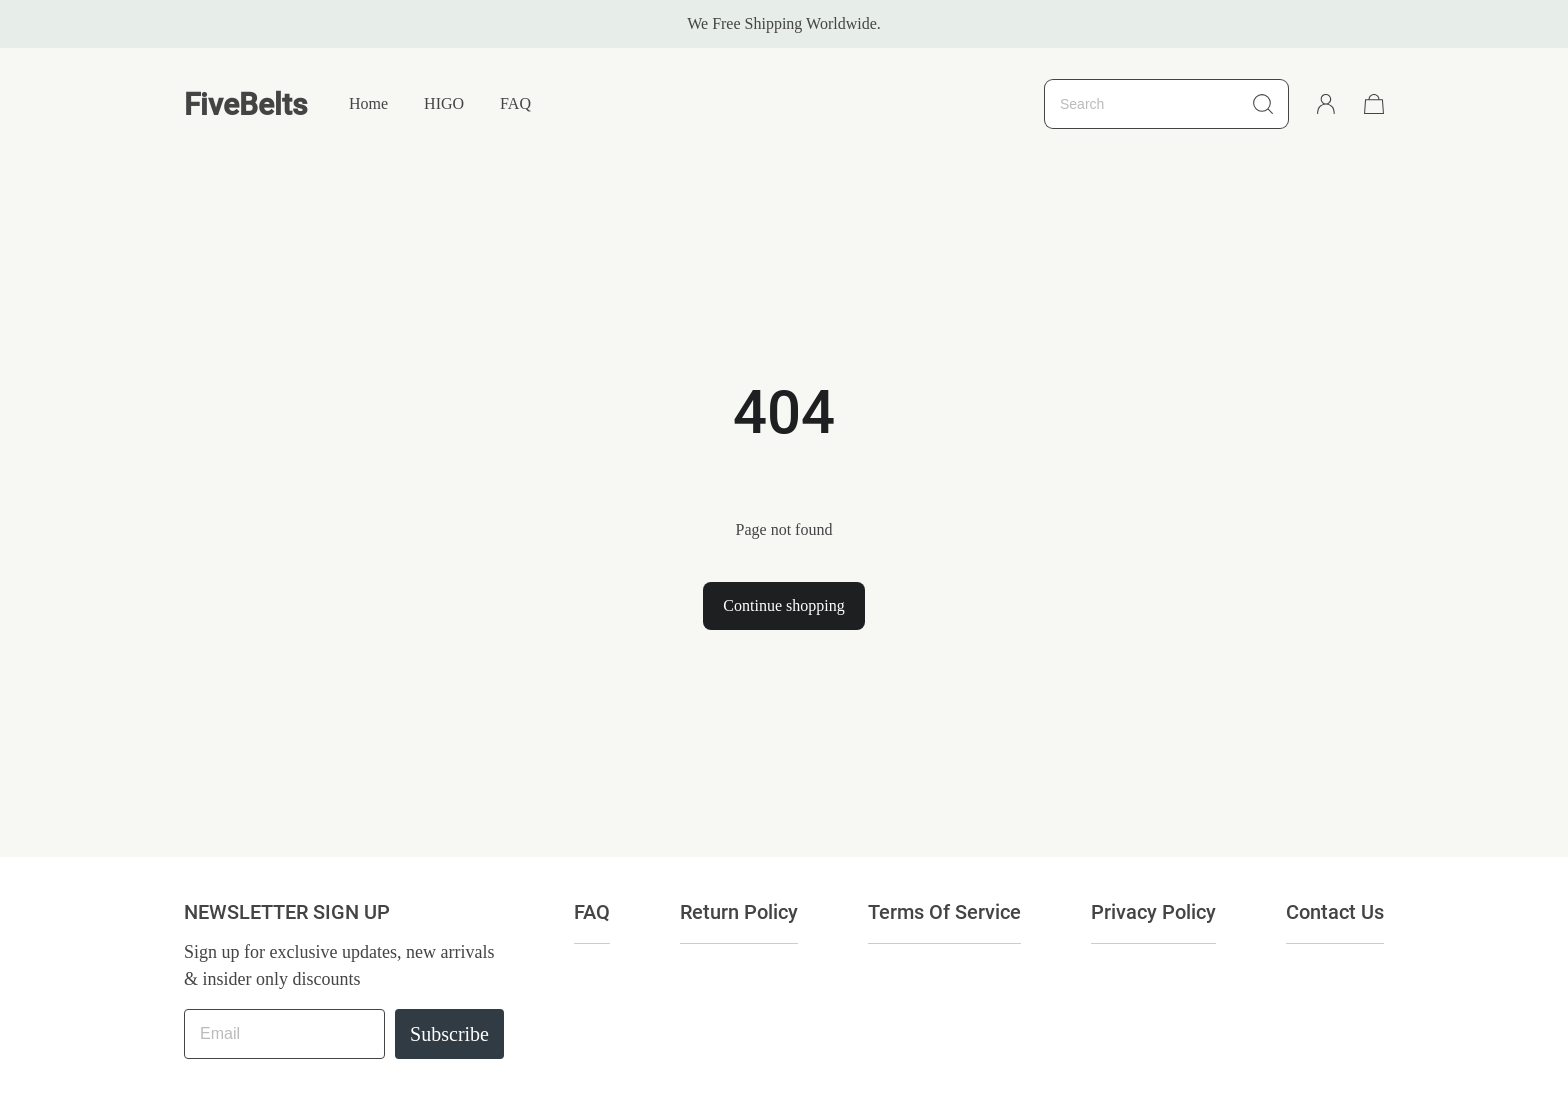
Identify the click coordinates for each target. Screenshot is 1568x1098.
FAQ (515, 103)
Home (368, 103)
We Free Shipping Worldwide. (784, 23)
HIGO (444, 103)
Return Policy (739, 912)
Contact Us (1335, 912)
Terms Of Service (944, 912)
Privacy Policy (1153, 912)
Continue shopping (783, 605)
